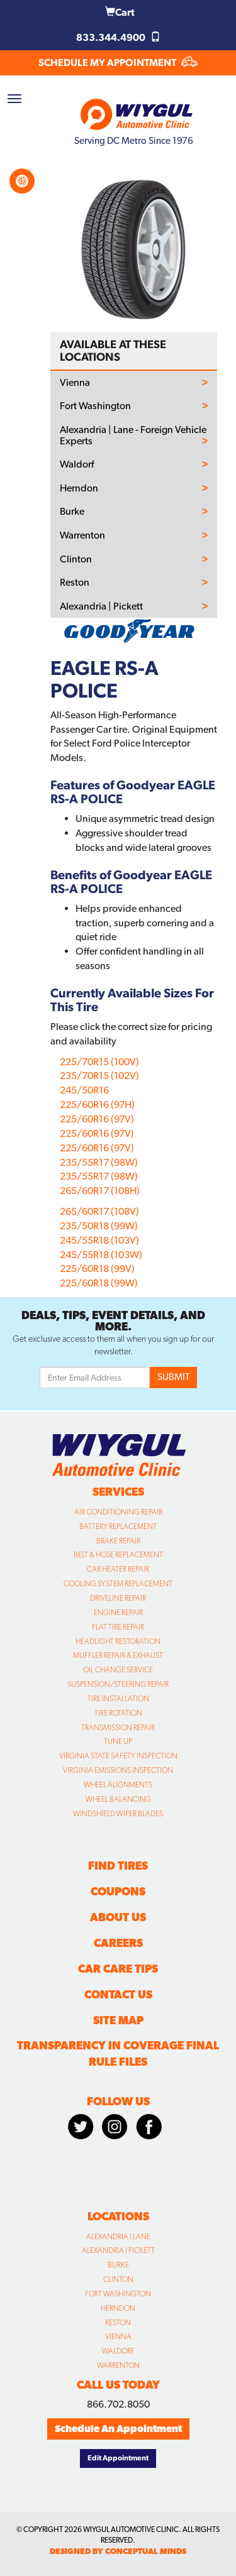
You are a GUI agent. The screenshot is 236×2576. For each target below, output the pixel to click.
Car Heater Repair (118, 1569)
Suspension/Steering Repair (118, 1684)
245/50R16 (84, 1090)
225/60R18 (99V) (97, 1268)
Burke (72, 511)
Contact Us (118, 1994)
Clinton (76, 559)
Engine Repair (118, 1612)
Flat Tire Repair (118, 1627)
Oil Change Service (118, 1669)
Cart (120, 12)
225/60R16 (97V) (97, 1119)
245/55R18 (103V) (99, 1240)
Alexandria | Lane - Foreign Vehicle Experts (133, 435)
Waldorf (77, 464)
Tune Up (118, 1741)
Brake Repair (118, 1541)
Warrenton (82, 535)
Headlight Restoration (118, 1641)
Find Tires (118, 1865)
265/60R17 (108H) (100, 1191)
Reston (74, 582)
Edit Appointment (118, 2457)
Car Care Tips (118, 1968)
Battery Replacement (118, 1526)
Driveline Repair (118, 1598)
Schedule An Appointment (118, 2429)
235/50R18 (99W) (99, 1226)
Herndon (79, 488)
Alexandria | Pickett (101, 606)
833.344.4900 (118, 37)
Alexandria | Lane (118, 2236)
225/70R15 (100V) (99, 1062)
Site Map (118, 2020)
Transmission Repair (118, 1727)
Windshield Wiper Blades (118, 1813)
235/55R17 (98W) (99, 1162)
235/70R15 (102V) (99, 1076)
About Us (118, 1917)
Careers (118, 1942)
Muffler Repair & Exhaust (118, 1655)
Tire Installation (118, 1698)
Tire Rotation (118, 1713)
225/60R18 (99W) (99, 1283)
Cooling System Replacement (118, 1583)
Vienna (75, 382)
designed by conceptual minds (118, 2551)
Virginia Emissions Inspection (118, 1770)
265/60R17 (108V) (99, 1211)
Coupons (118, 1891)
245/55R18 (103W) (101, 1255)
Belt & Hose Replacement (118, 1554)
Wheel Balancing (118, 1799)
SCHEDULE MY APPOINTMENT (118, 63)
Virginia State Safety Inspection (118, 1755)
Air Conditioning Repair (118, 1512)
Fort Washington (95, 406)
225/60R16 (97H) (97, 1104)
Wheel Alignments (118, 1784)
